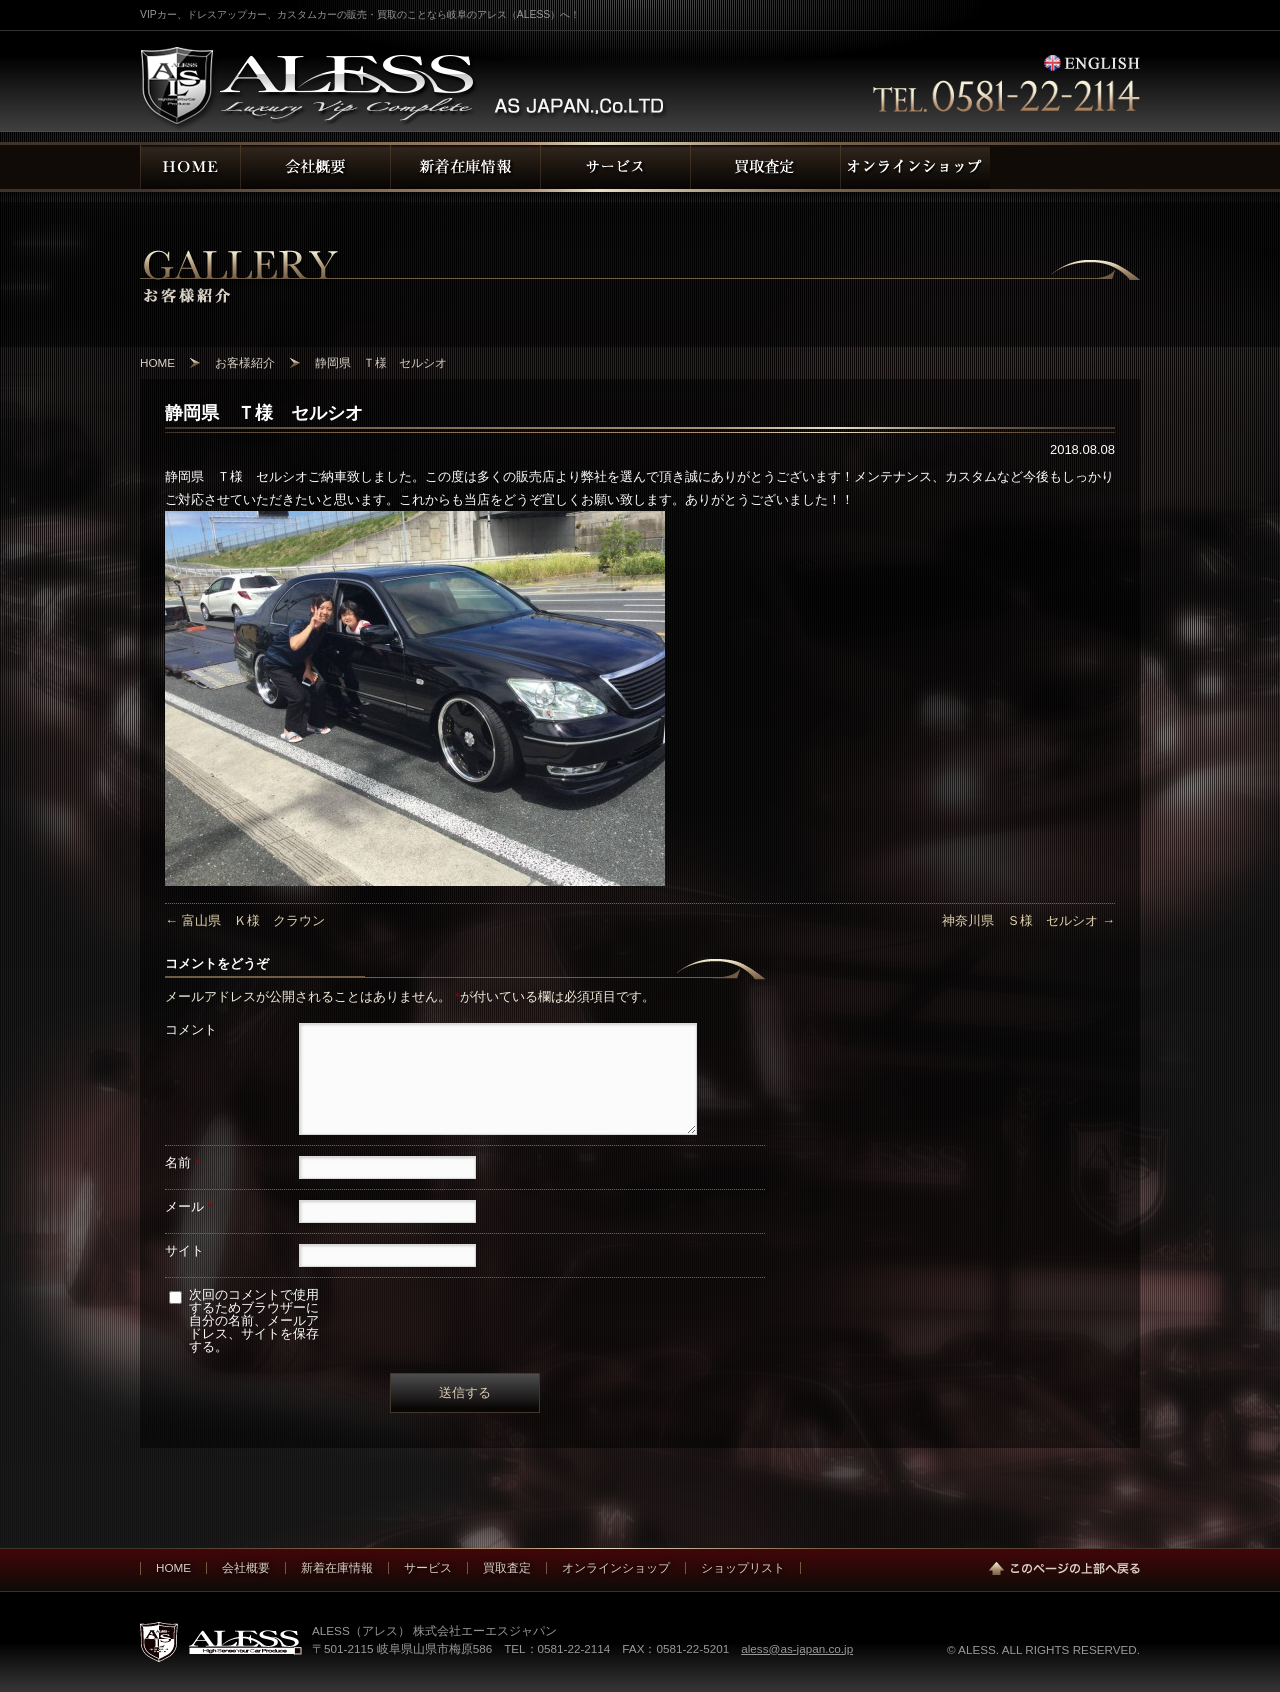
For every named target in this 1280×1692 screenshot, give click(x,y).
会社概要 (246, 1567)
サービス (428, 1567)
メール (189, 1206)
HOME (173, 1567)
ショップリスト (743, 1567)
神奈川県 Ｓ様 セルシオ (1028, 920)
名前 (182, 1162)
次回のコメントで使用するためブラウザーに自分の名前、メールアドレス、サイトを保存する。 (254, 1320)
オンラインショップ (616, 1567)
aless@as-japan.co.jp (797, 1648)
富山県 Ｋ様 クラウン (245, 920)
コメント (191, 1029)
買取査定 (507, 1567)
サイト (184, 1250)
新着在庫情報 (337, 1567)
